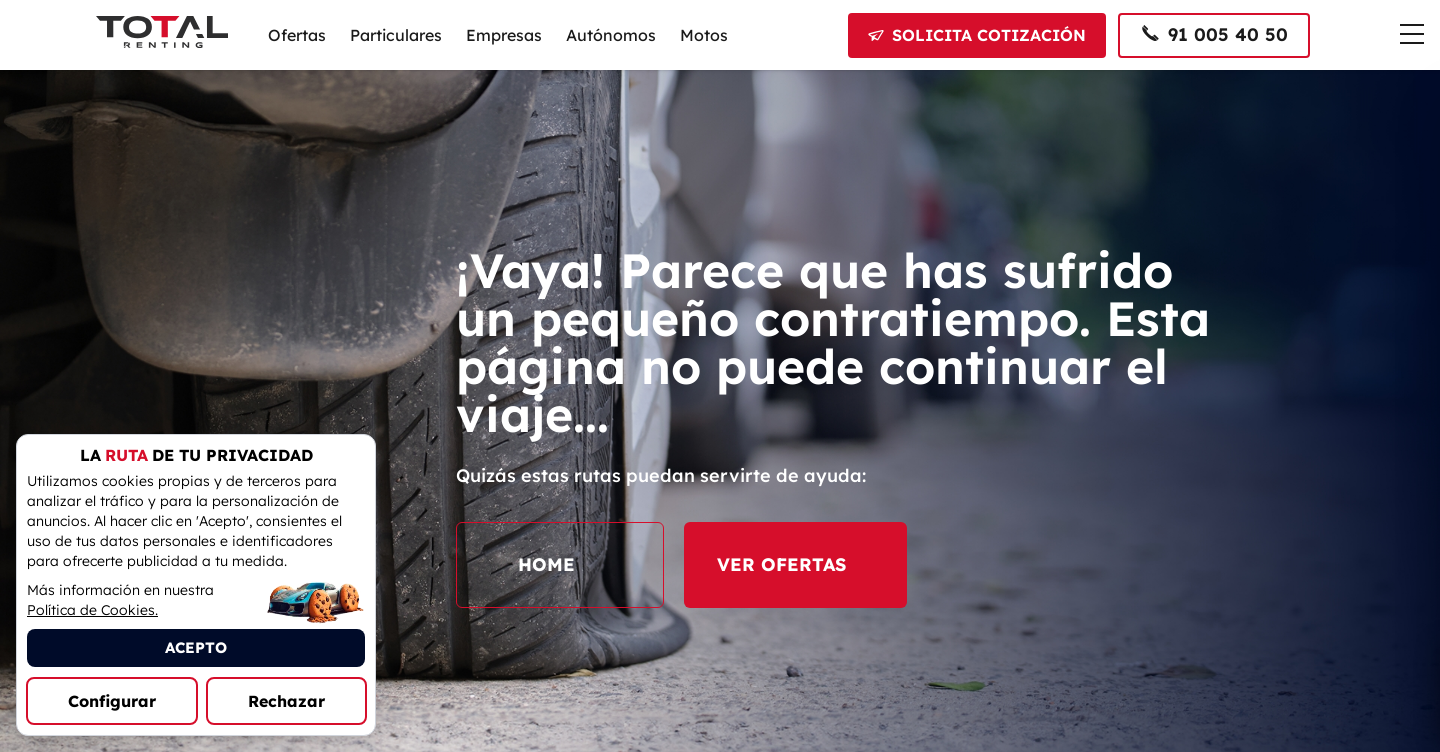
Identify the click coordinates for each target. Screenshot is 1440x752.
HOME (560, 564)
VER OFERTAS (795, 564)
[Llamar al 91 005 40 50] (1214, 35)
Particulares (396, 35)
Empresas (504, 35)
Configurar (112, 701)
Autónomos (611, 35)
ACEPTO (196, 647)
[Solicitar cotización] (977, 35)
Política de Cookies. (92, 610)
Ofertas (297, 35)
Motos (704, 35)
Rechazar (286, 701)
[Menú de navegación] (1412, 34)
